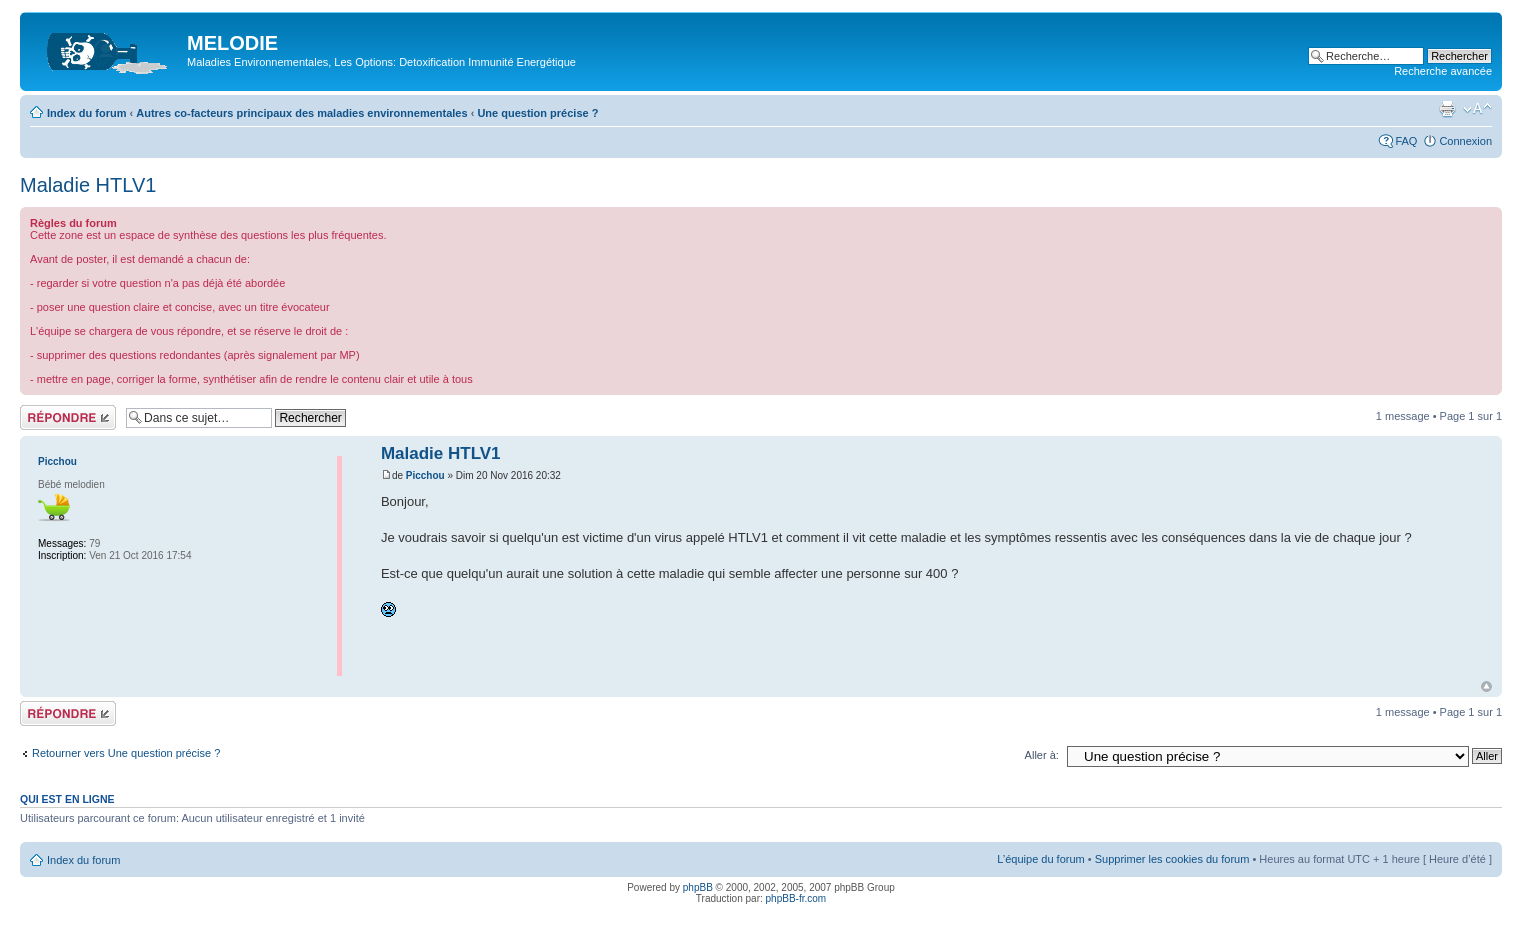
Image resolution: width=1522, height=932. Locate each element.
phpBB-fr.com (796, 898)
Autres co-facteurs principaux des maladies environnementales (301, 113)
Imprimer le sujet (1447, 109)
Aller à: (1042, 755)
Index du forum (86, 113)
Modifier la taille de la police (1477, 109)
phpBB (698, 887)
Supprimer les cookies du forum (1172, 859)
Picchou (425, 475)
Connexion (1465, 141)
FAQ (1406, 141)
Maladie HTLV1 (88, 185)
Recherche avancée (1443, 71)
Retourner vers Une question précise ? (126, 753)
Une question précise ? (537, 113)
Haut (1486, 686)
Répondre (68, 417)
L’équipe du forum (1040, 859)
